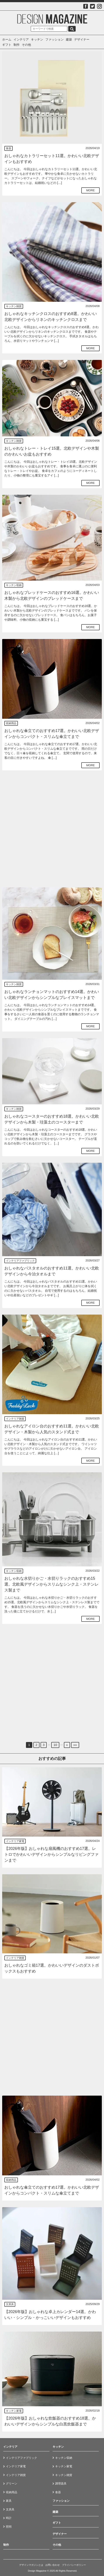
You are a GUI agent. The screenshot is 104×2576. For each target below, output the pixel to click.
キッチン (37, 39)
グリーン (11, 2483)
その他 (26, 44)
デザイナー (81, 39)
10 (55, 1745)
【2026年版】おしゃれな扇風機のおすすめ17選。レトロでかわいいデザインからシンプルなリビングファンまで (51, 1854)
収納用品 (11, 723)
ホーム (6, 39)
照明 (9, 2526)
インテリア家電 (15, 1841)
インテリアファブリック (20, 1260)
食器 (8, 148)
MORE (90, 190)
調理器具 (60, 2483)
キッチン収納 (14, 585)
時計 (9, 2518)
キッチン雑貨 (14, 306)
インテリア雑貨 (15, 1418)
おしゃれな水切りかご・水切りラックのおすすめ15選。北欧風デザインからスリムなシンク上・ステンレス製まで (51, 1584)
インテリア (21, 39)
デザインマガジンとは (31, 2565)
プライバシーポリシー (74, 2565)
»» (75, 1745)
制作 (17, 44)
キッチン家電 (14, 2410)
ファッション (54, 39)
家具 (9, 2500)
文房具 (10, 2304)
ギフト (6, 44)
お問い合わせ (52, 2565)
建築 (69, 39)
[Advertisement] (52, 829)
